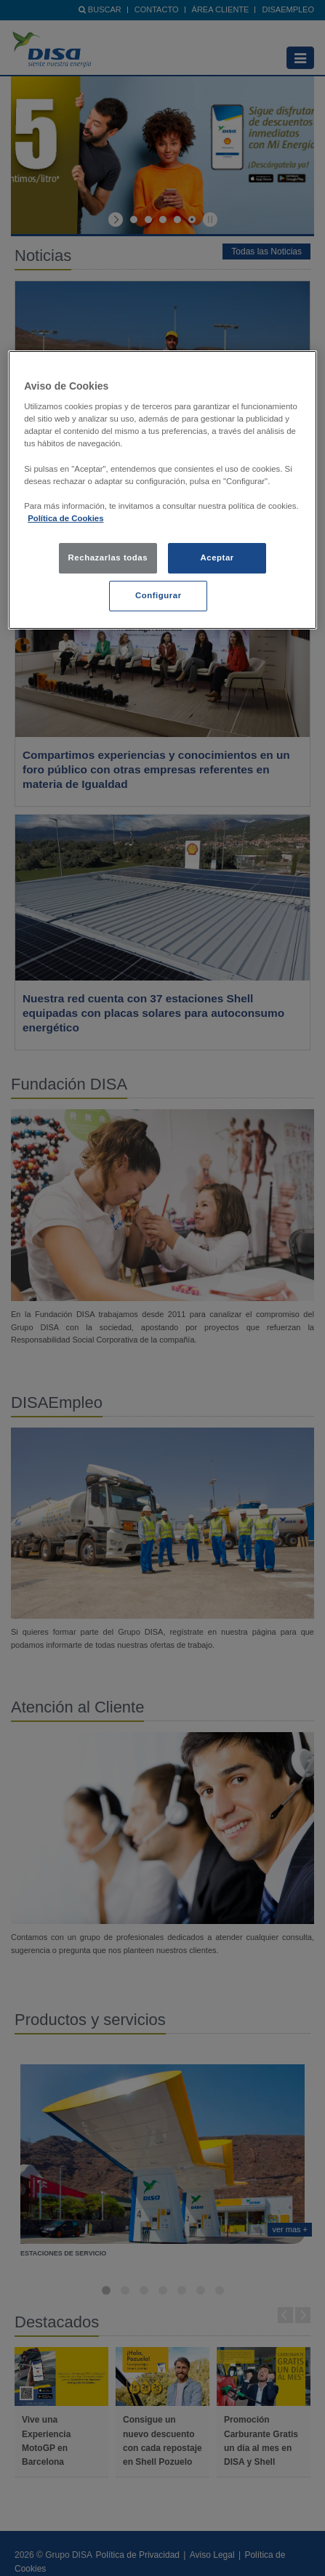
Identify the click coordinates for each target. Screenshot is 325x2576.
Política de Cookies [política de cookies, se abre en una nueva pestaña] (65, 518)
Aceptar (216, 557)
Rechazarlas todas (108, 557)
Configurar (158, 595)
